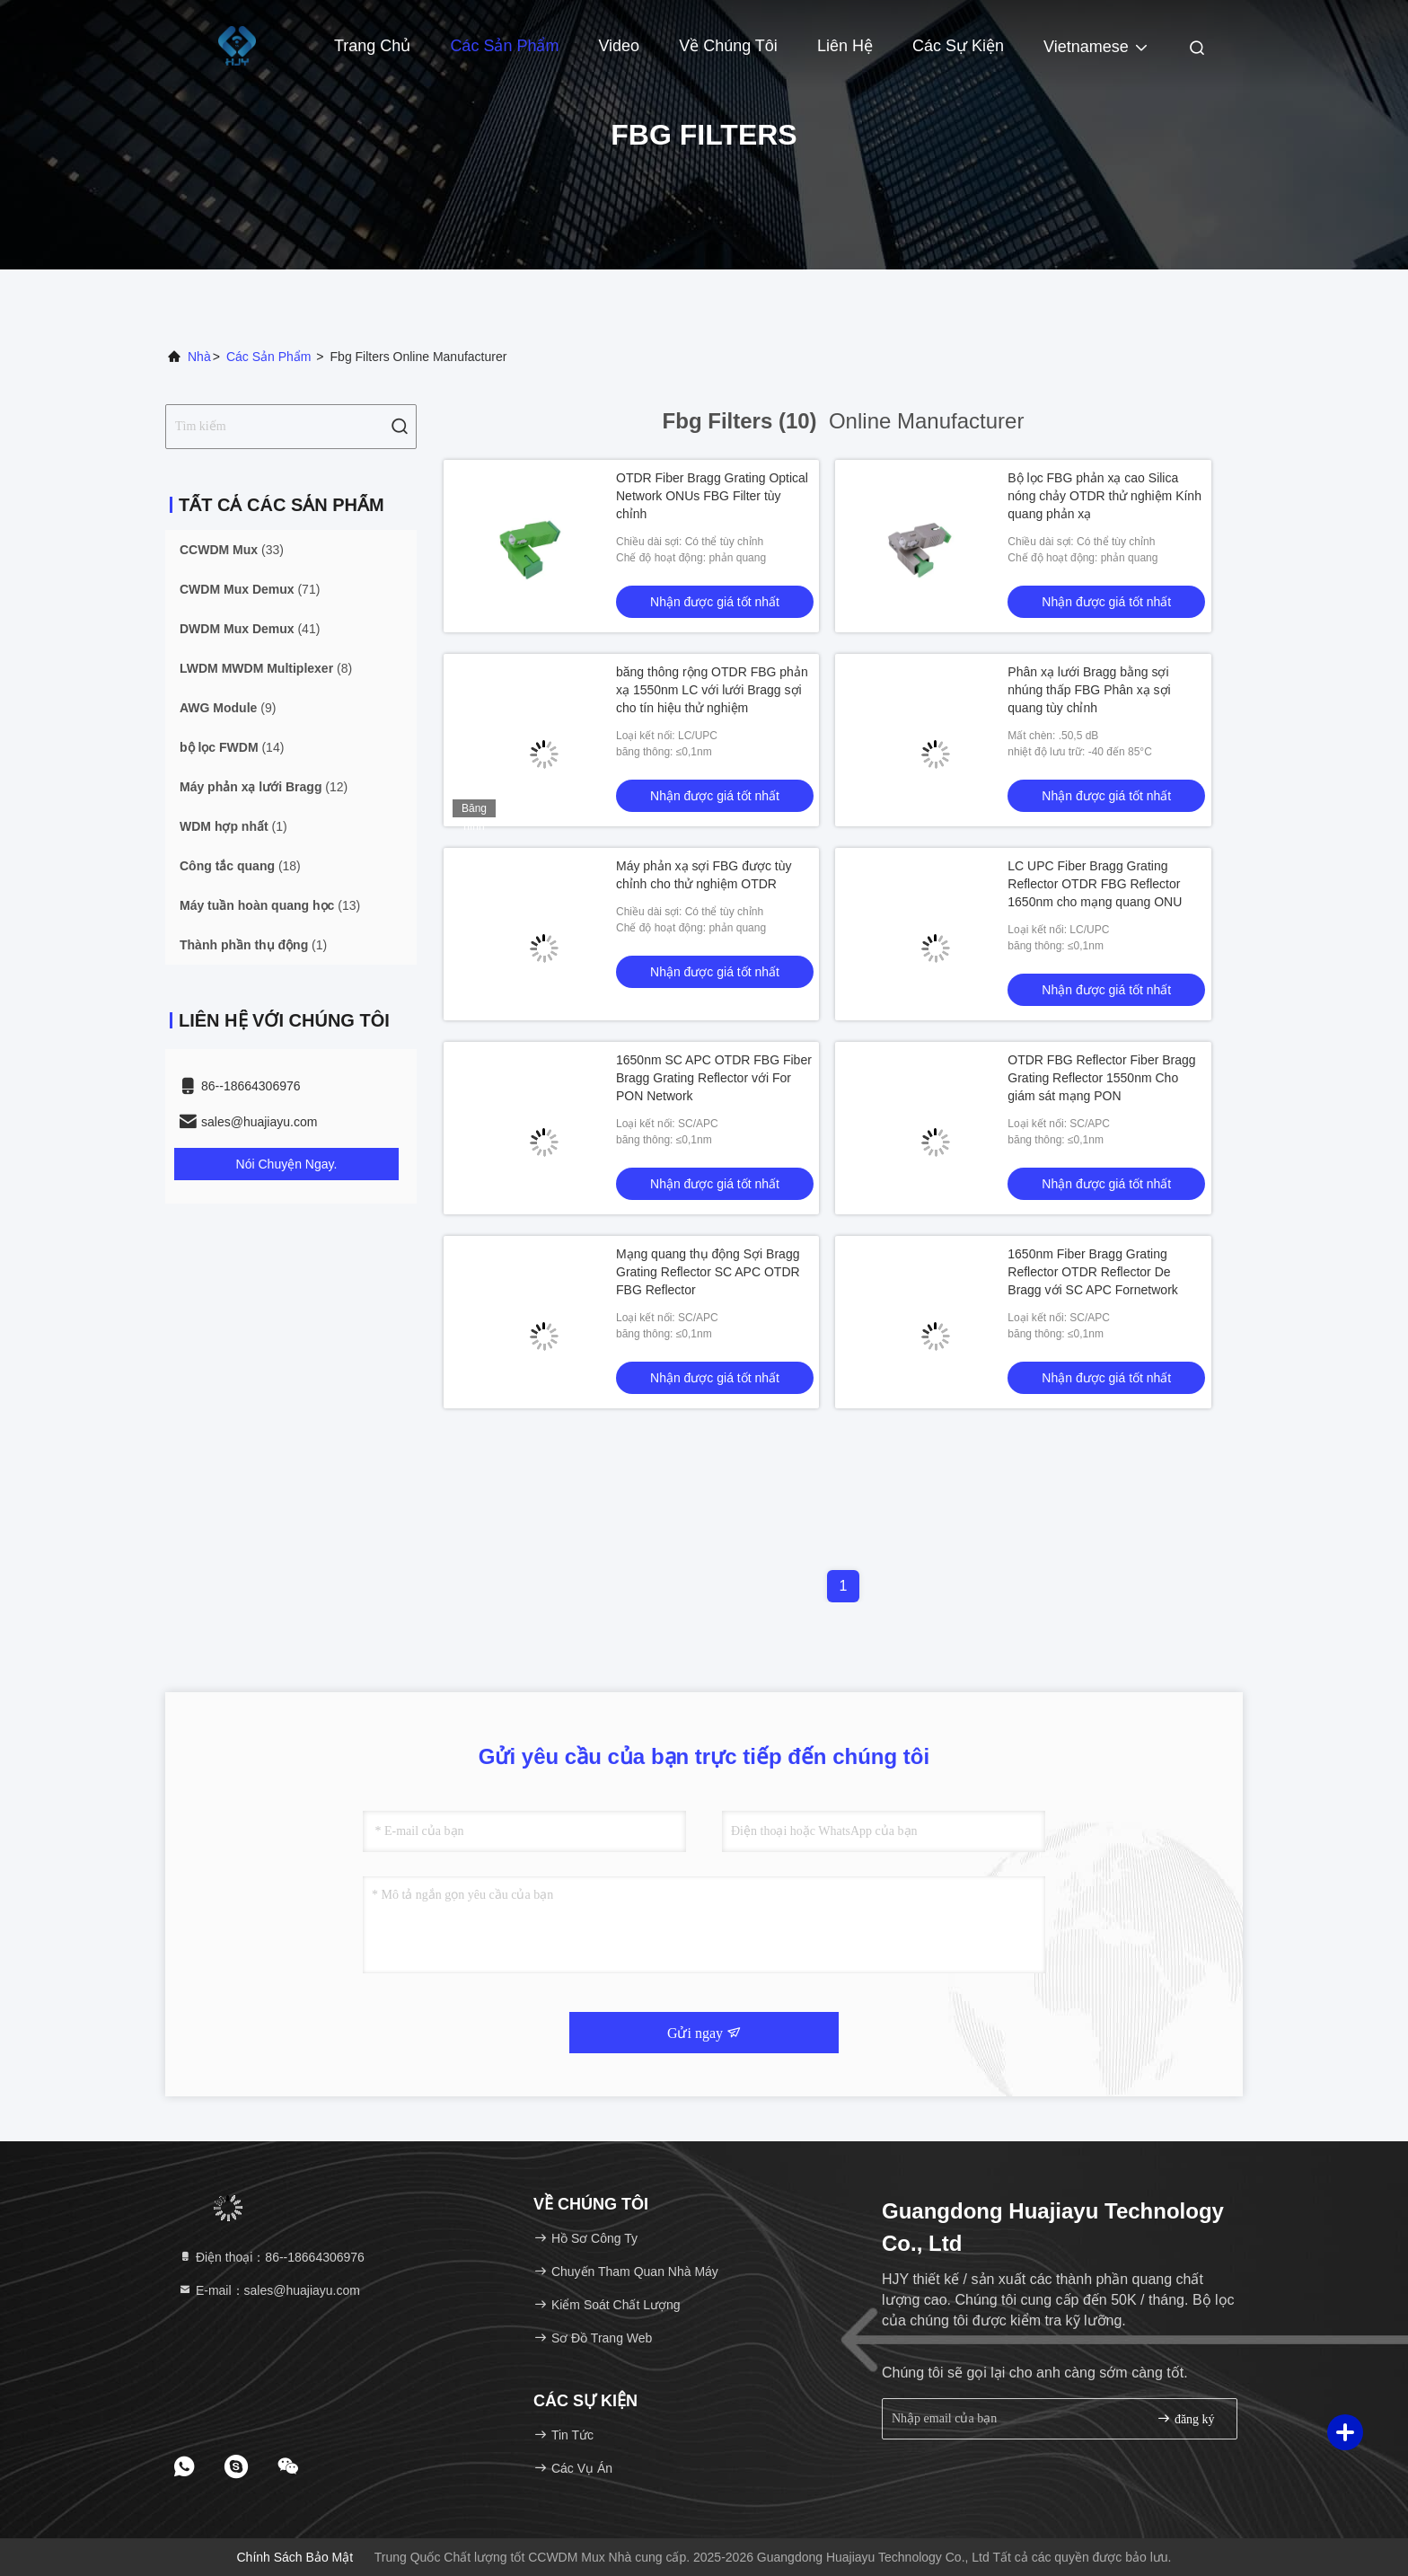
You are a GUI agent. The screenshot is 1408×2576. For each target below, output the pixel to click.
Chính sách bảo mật (295, 2557)
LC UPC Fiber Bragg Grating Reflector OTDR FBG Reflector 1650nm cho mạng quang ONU (1095, 884)
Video (618, 46)
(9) (228, 708)
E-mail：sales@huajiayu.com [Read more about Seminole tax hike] (269, 2290)
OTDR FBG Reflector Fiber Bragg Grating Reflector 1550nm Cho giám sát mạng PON (1101, 1078)
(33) (232, 550)
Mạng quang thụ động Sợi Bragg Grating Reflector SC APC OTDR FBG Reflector (708, 1272)
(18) (240, 866)
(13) (270, 905)
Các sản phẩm (504, 46)
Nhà (199, 356)
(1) (233, 826)
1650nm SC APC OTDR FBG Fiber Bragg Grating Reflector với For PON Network (714, 1078)
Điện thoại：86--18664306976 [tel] (271, 2257)
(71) (250, 589)
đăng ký (1185, 2418)
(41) (250, 629)
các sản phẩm (269, 356)
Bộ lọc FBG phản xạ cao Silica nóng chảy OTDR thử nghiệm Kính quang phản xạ (1104, 496)
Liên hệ (845, 46)
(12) (264, 787)
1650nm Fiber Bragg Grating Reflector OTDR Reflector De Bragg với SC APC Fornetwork (1093, 1272)
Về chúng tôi (728, 46)
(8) (266, 668)
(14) (232, 747)
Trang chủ (372, 46)
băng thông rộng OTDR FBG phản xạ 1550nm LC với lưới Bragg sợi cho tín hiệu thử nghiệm (712, 690)
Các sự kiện (958, 46)
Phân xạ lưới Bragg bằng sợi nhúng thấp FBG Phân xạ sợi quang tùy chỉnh (1089, 690)
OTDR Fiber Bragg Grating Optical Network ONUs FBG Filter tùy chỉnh (712, 496)
